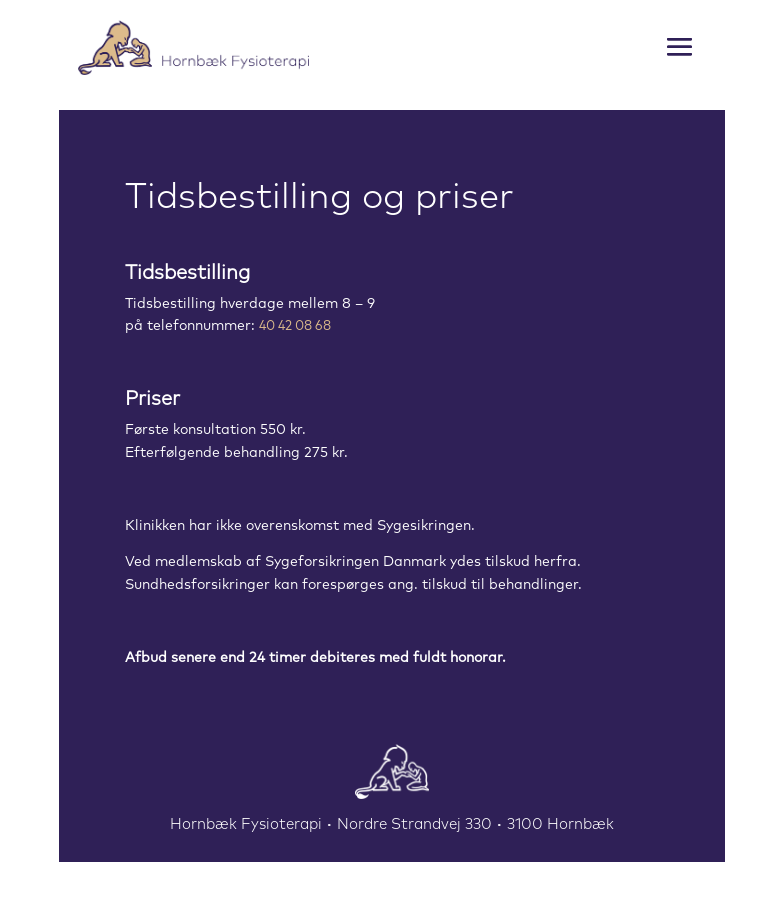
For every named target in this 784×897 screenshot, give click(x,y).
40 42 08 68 (295, 326)
